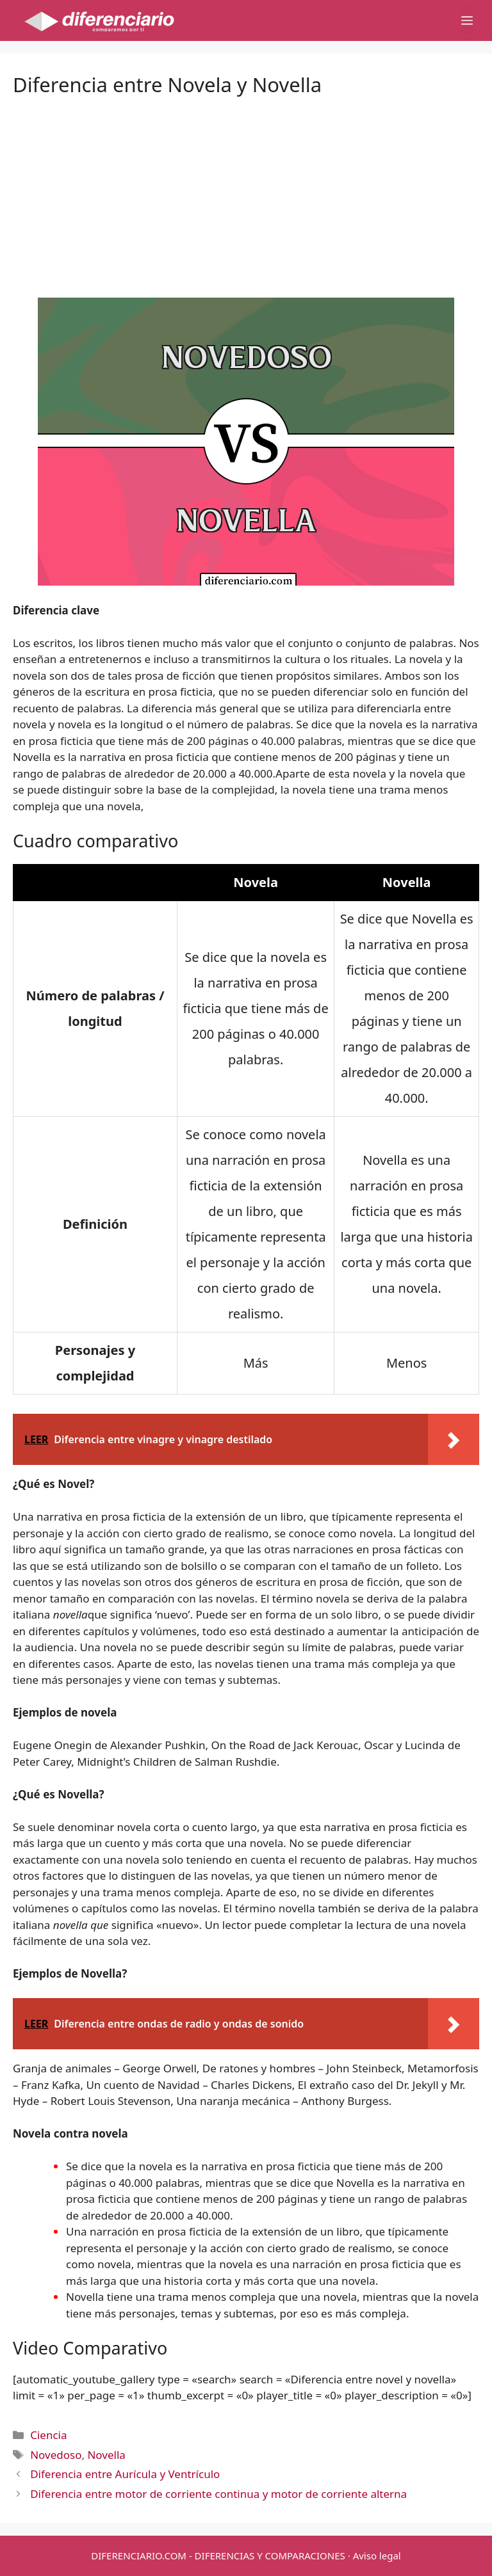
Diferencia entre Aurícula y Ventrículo (125, 2474)
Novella (106, 2454)
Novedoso (55, 2454)
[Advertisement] (246, 186)
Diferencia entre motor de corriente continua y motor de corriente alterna (218, 2493)
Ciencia (48, 2435)
